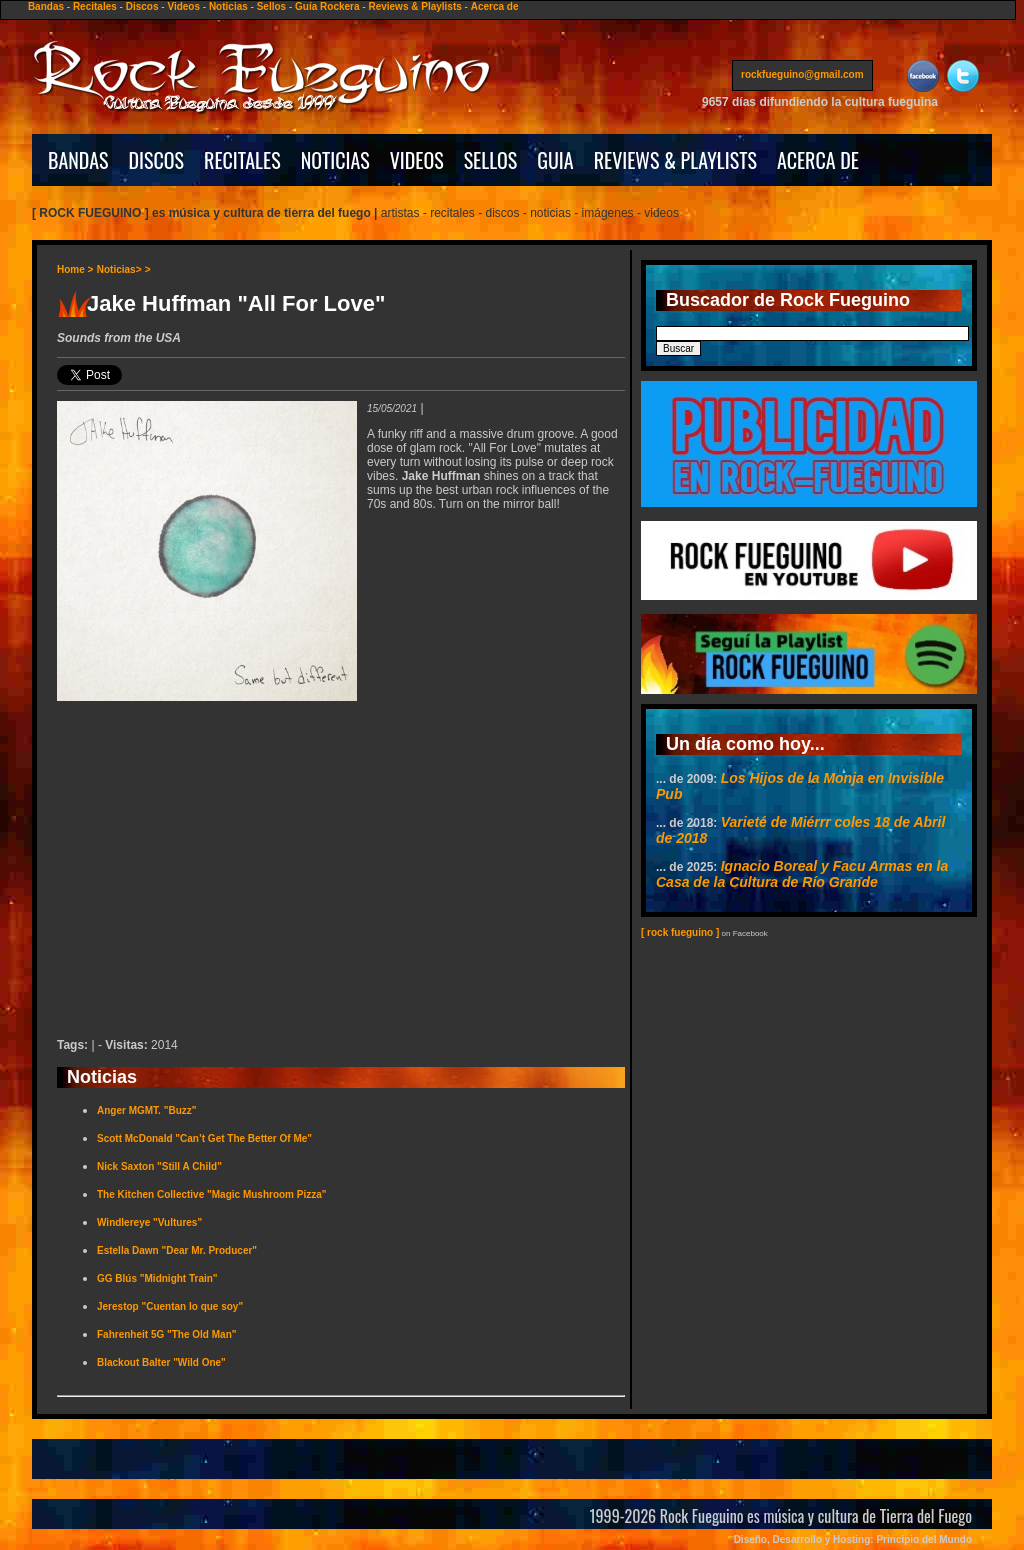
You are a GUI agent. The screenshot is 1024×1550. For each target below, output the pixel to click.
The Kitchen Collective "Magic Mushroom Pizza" (212, 1194)
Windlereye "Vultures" (149, 1222)
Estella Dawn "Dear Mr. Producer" (177, 1250)
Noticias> (119, 269)
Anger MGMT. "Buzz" (146, 1110)
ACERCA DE (818, 160)
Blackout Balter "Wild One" (161, 1362)
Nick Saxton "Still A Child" (159, 1166)
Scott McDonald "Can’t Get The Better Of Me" (204, 1138)
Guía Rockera (327, 6)
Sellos (271, 6)
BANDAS (78, 160)
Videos (183, 6)
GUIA (555, 160)
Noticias (228, 6)
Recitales (95, 6)
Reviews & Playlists (414, 6)
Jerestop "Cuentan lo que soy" (170, 1306)
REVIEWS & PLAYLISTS (675, 160)
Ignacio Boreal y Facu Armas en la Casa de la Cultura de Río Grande (802, 874)
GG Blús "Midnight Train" (157, 1278)
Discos (142, 6)
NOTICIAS (335, 160)
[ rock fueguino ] (680, 932)
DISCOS (157, 160)
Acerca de (495, 6)
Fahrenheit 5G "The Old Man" (167, 1334)
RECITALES (242, 160)
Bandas (46, 6)
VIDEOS (417, 160)
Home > (75, 269)
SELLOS (491, 160)
